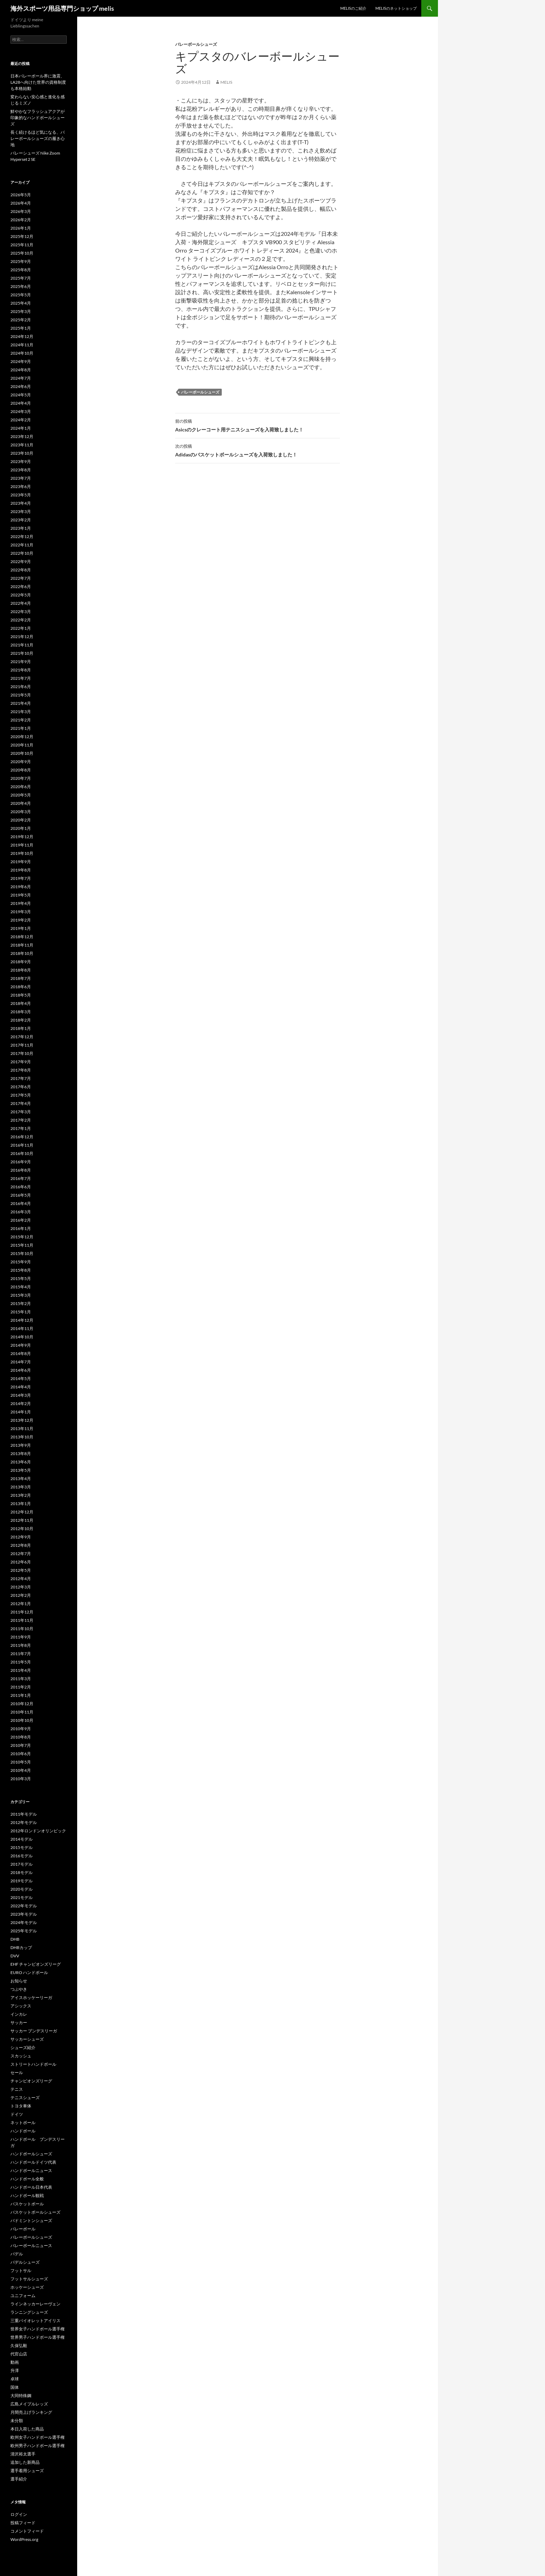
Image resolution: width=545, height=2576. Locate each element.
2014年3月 (20, 1395)
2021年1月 (20, 728)
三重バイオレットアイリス (35, 2320)
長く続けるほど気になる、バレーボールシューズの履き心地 (37, 138)
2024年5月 (20, 394)
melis (226, 82)
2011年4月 (20, 1670)
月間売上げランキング (31, 2412)
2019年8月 (20, 870)
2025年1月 (20, 328)
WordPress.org (24, 2539)
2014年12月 (21, 1320)
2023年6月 (20, 486)
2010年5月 (20, 1762)
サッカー (18, 2022)
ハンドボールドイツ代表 (33, 2162)
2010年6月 (20, 1753)
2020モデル (21, 1889)
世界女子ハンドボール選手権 (37, 2328)
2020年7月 (20, 778)
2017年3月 (20, 1111)
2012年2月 (20, 1595)
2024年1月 (20, 428)
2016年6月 (20, 1186)
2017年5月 (20, 1095)
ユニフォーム (22, 2295)
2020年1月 (20, 828)
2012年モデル (23, 1822)
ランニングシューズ (29, 2312)
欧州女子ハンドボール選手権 (37, 2437)
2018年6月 (20, 986)
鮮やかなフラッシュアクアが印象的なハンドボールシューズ (37, 117)
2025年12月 (21, 236)
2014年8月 (20, 1353)
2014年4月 (20, 1386)
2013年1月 (20, 1503)
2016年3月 (20, 1211)
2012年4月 (20, 1578)
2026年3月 (20, 211)
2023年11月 (21, 444)
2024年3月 (20, 411)
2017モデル (21, 1864)
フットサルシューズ (29, 2278)
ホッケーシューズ (27, 2287)
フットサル (20, 2270)
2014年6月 (20, 1370)
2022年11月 (21, 544)
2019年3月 (20, 911)
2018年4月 (20, 1003)
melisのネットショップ (396, 8)
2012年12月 (21, 1511)
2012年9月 (20, 1536)
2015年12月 (21, 1236)
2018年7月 (20, 978)
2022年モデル (23, 1905)
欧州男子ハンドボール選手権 (37, 2445)
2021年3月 (20, 711)
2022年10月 (21, 553)
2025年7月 (20, 278)
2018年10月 (21, 953)
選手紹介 (18, 2479)
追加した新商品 (25, 2462)
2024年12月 (21, 336)
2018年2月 (20, 1020)
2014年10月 (21, 1336)
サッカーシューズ (27, 2039)
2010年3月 (20, 1778)
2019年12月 (21, 836)
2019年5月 (20, 895)
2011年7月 (20, 1653)
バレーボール (22, 2228)
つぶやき (18, 1989)
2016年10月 (21, 1153)
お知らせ (18, 1980)
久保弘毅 (18, 2345)
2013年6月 (20, 1461)
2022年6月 (20, 586)
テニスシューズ (25, 2097)
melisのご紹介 (353, 8)
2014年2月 (20, 1403)
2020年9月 (20, 761)
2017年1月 (20, 1128)
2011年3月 (20, 1678)
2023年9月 (20, 461)
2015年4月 (20, 1286)
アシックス (20, 2005)
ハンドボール (22, 2130)
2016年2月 (20, 1220)
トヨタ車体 (20, 2105)
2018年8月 (20, 970)
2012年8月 (20, 1545)
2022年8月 (20, 569)
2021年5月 (20, 694)
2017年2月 (20, 1120)
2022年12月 (21, 536)
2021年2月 (20, 720)
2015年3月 (20, 1295)
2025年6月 (20, 286)
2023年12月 (21, 436)
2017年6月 (20, 1086)
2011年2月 (20, 1687)
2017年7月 (20, 1078)
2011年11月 (21, 1620)
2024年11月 (21, 344)
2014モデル (21, 1839)
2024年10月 (21, 353)
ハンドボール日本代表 (31, 2187)
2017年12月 (21, 1036)
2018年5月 (20, 995)
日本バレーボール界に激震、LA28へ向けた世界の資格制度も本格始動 (38, 82)
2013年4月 (20, 1478)
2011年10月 (21, 1628)
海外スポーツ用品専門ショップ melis (62, 8)
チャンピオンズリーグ (31, 2080)
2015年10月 (21, 1253)
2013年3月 (20, 1486)
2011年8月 (20, 1645)
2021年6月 (20, 686)
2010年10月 (21, 1720)
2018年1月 (20, 1028)
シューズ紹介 (22, 2047)
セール (16, 2072)
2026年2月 (20, 219)
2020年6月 (20, 786)
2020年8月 (20, 770)
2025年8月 (20, 269)
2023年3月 (20, 511)
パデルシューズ (25, 2262)
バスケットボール (27, 2203)
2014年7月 (20, 1361)
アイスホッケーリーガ (31, 1997)
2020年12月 (21, 736)
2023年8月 (20, 469)
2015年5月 (20, 1278)
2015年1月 (20, 1311)
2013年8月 (20, 1453)
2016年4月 (20, 1203)
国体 (14, 2387)
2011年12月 (21, 1612)
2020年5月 (20, 795)
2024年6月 (20, 386)
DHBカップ (21, 1947)
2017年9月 (20, 1061)
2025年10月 (21, 253)
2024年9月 (20, 361)
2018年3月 (20, 1011)
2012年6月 (20, 1561)
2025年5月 (20, 294)
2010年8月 (20, 1737)
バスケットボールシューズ (35, 2212)
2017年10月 (21, 1053)
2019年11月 (21, 845)
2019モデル (21, 1880)
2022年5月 (20, 594)
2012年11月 (21, 1520)
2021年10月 (21, 653)
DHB (14, 1939)
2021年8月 (20, 669)
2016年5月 (20, 1195)
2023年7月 (20, 478)
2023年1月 (20, 528)
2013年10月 (21, 1436)
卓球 (14, 2378)
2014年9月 (20, 1345)
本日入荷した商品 (27, 2428)
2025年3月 (20, 311)
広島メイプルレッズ (29, 2403)
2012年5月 (20, 1570)
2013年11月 (21, 1428)
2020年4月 (20, 803)
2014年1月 (20, 1411)
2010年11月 (21, 1712)
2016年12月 (21, 1136)
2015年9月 (20, 1261)
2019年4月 (20, 903)
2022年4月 (20, 603)
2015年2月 (20, 1303)
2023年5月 (20, 494)
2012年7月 (20, 1553)
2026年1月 (20, 228)
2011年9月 (20, 1637)
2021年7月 (20, 678)
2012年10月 (21, 1528)
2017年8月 (20, 1070)
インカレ (18, 2014)
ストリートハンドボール (33, 2064)
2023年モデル (23, 1914)
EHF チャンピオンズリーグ (35, 1964)
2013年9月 (20, 1445)
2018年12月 (21, 936)
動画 (14, 2362)
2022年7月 (20, 578)
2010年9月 (20, 1728)
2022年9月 (20, 561)
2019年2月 (20, 920)
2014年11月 (21, 1328)
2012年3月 (20, 1587)
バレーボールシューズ (196, 44)
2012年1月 (20, 1603)
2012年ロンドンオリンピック (38, 1830)
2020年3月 (20, 811)
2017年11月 (21, 1045)
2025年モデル (23, 1930)
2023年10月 (21, 453)
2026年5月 (20, 194)
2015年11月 (21, 1245)
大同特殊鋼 (20, 2395)
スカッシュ (20, 2055)
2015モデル (21, 1847)
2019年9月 (20, 861)
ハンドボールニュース (31, 2170)
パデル (16, 2253)
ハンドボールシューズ (31, 2153)
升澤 (14, 2370)
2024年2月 (20, 419)
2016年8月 (20, 1170)
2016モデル (21, 1855)
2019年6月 (20, 886)
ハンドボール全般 (27, 2178)
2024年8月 (20, 369)
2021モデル (21, 1897)
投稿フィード (22, 2522)
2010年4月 (20, 1770)
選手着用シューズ (27, 2470)
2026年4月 (20, 203)
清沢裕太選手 (22, 2454)
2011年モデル (23, 1814)
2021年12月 (21, 636)
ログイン (18, 2514)
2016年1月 (20, 1228)
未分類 (16, 2420)
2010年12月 (21, 1703)
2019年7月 (20, 878)
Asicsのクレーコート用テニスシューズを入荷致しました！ (257, 424)
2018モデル (21, 1872)
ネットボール (22, 2122)
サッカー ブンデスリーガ (33, 2030)
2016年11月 (21, 1145)
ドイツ (16, 2114)
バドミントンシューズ (31, 2220)
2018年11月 (21, 945)
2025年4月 (20, 303)
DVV (14, 1955)
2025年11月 (21, 244)
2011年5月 (20, 1662)
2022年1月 (20, 628)
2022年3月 (20, 611)
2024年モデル (23, 1922)
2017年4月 (20, 1103)
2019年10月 (21, 853)
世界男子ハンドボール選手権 (37, 2337)
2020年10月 (21, 753)
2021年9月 (20, 661)
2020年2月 (20, 820)
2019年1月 (20, 928)
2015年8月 (20, 1270)
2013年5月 (20, 1470)
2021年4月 (20, 703)
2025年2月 (20, 319)
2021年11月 (21, 644)
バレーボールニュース (31, 2245)
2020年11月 (21, 745)
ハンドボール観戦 (27, 2195)
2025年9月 (20, 261)
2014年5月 (20, 1378)
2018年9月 (20, 961)
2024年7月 (20, 378)
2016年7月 (20, 1178)
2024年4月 (20, 403)
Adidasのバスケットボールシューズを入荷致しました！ (257, 449)
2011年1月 (20, 1695)
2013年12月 (21, 1420)
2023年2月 (20, 519)
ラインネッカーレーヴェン (35, 2303)
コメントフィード (27, 2531)
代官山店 (18, 2353)
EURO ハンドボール (29, 1972)
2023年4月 (20, 503)
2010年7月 (20, 1745)
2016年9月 (20, 1161)
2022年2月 (20, 619)
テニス (16, 2089)
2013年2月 (20, 1495)
